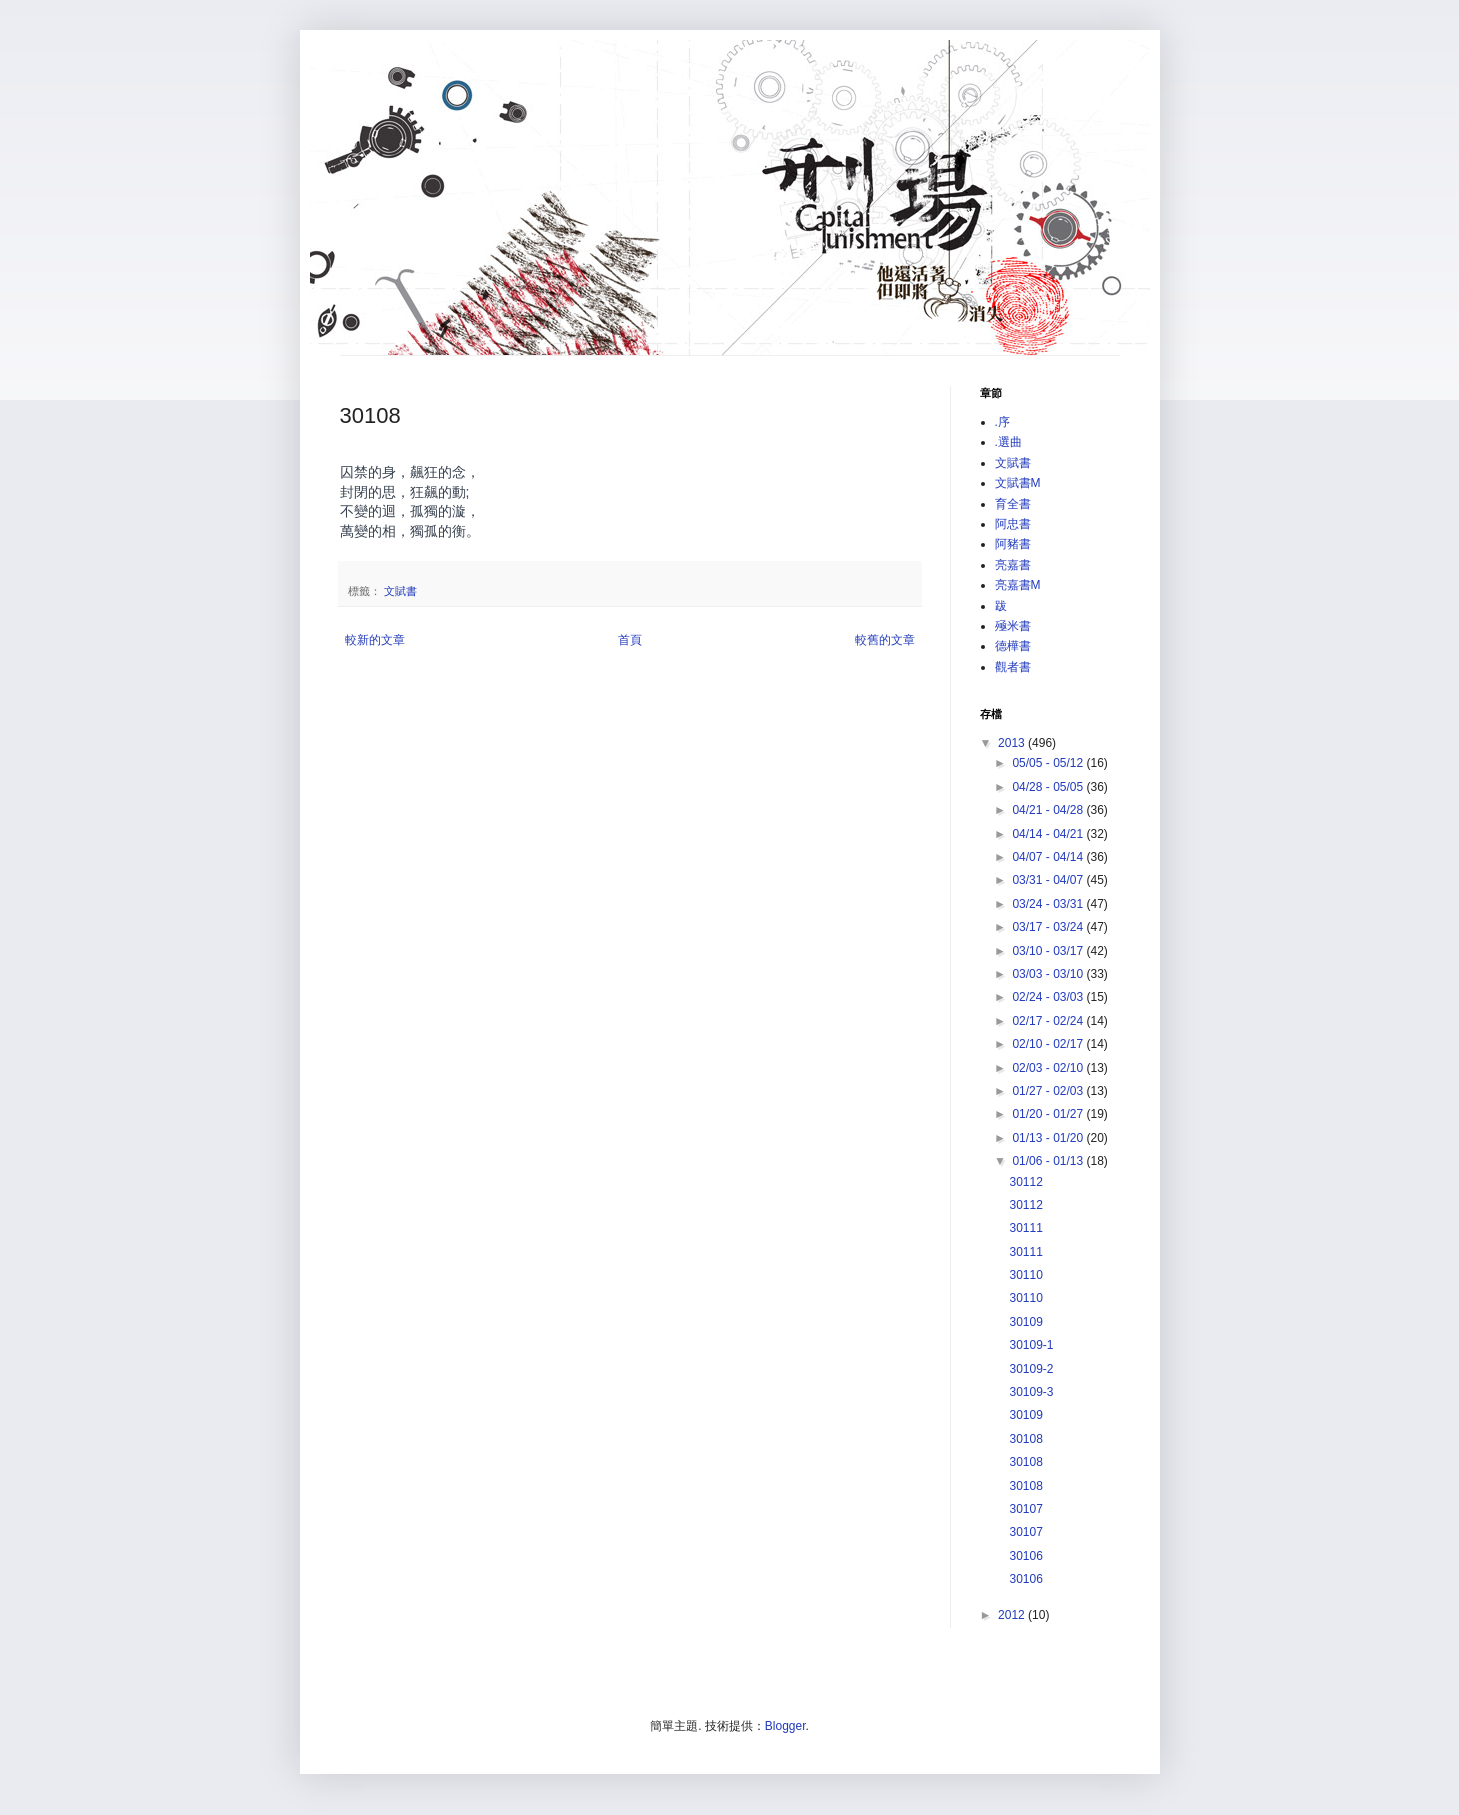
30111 (1025, 1228)
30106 (1025, 1556)
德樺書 (1013, 646)
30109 (1025, 1322)
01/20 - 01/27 (1049, 1114)
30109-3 (1031, 1392)
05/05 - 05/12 (1049, 763)
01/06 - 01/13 (1049, 1161)
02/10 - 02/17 (1049, 1044)
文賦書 (400, 591)
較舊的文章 (885, 640)
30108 (1025, 1439)
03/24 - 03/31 (1049, 904)
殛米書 (1013, 626)
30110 (1025, 1275)
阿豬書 (1013, 544)
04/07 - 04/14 (1049, 857)
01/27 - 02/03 (1049, 1091)
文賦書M (1018, 483)
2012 (1013, 1615)
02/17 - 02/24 (1049, 1021)
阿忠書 (1013, 524)
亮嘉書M (1018, 585)
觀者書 (1013, 667)
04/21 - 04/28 (1049, 810)
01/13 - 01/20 (1049, 1138)
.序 (1002, 422)
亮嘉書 (1013, 565)
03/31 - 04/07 (1049, 880)
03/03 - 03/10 (1049, 974)
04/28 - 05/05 (1049, 787)
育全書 (1013, 504)
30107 (1025, 1509)
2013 (1013, 743)
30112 (1025, 1182)
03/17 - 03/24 (1049, 927)
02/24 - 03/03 (1049, 997)
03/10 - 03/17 (1049, 951)
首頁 (630, 640)
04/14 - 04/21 (1049, 834)
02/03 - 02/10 (1049, 1068)
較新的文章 (375, 640)
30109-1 (1031, 1345)
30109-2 (1031, 1369)
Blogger (785, 1726)
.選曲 (1008, 442)
